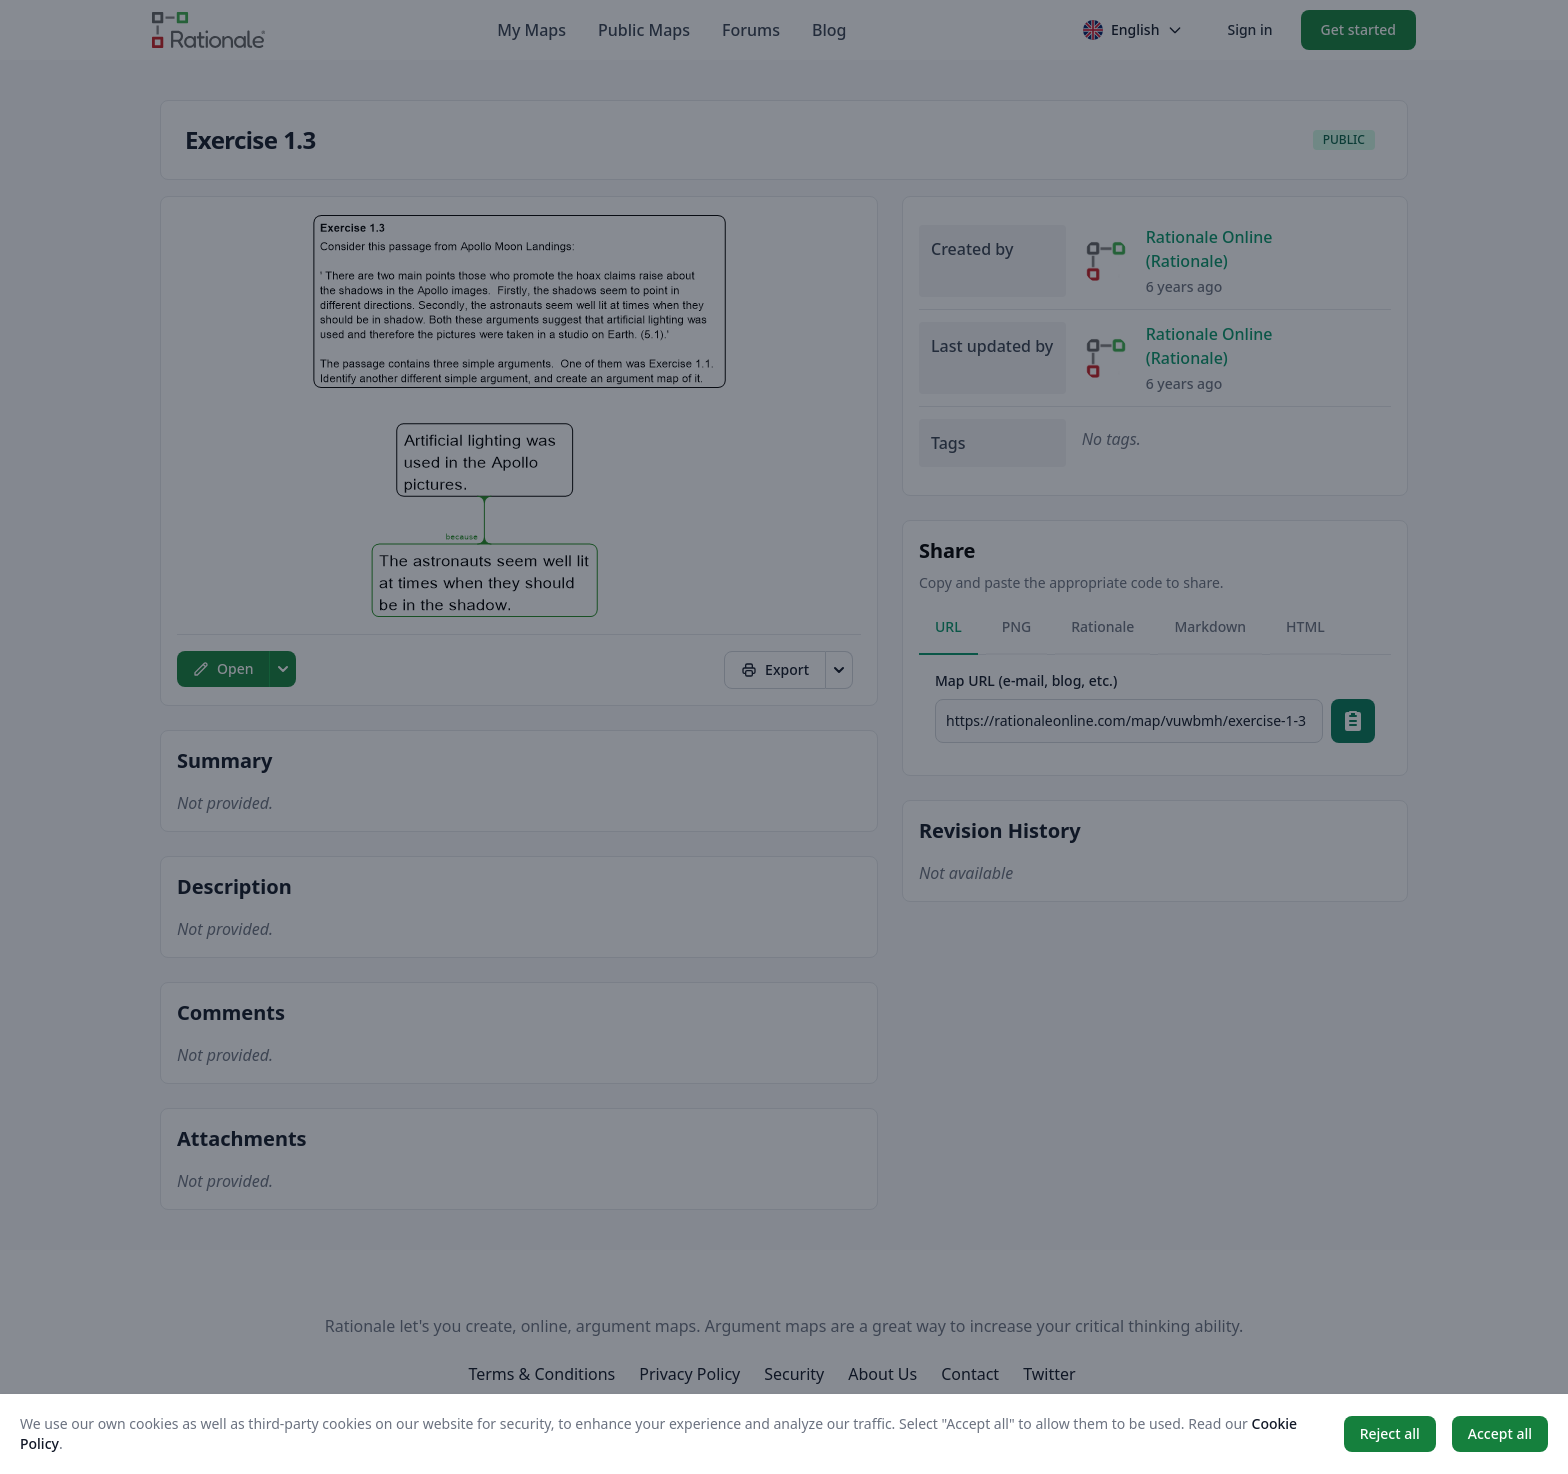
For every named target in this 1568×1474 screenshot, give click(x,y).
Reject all (1390, 1433)
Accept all (1500, 1433)
